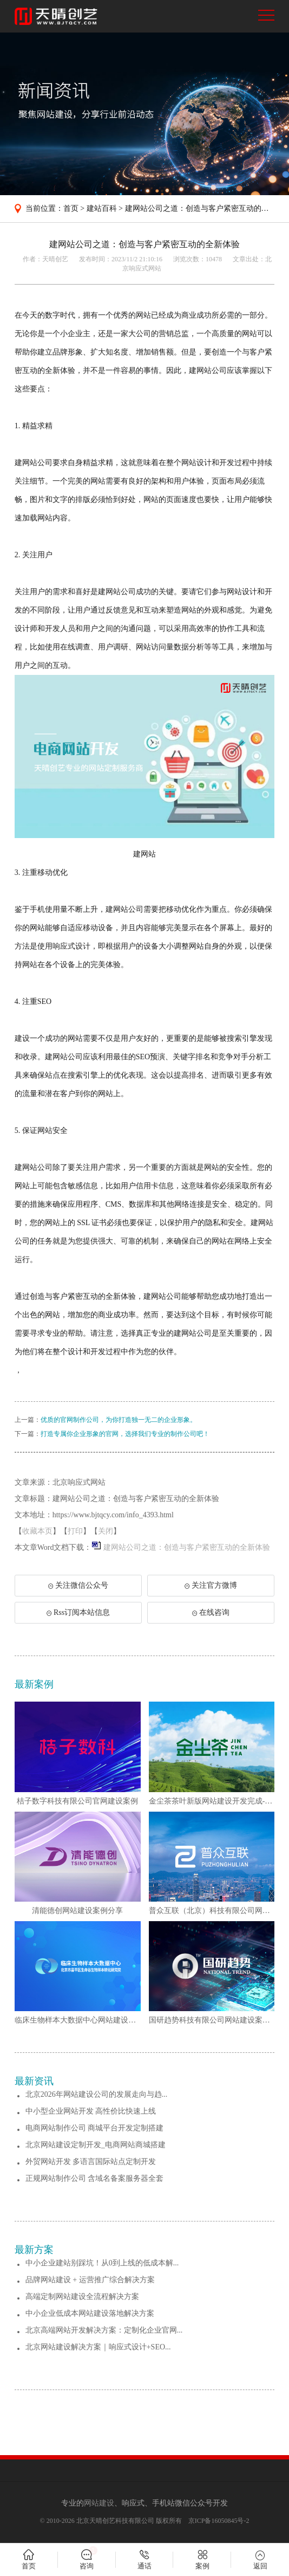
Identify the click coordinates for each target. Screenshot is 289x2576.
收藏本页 (37, 1531)
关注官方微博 (211, 1585)
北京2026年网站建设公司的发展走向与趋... (96, 2094)
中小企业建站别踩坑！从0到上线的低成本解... (102, 2263)
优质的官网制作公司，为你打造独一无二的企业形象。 (118, 1420)
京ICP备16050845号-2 (218, 2521)
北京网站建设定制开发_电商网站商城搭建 (95, 2145)
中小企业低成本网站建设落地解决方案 (89, 2313)
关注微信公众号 (80, 1588)
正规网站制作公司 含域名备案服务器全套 (94, 2178)
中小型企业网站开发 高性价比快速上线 (90, 2111)
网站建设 (99, 2503)
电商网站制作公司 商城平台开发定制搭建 (94, 2128)
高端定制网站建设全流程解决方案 (82, 2296)
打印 (75, 1531)
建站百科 (102, 208)
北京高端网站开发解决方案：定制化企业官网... (104, 2330)
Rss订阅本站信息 (78, 1612)
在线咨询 (210, 1612)
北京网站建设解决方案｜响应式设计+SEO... (98, 2347)
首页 (70, 208)
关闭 (105, 1531)
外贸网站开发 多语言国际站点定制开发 (90, 2162)
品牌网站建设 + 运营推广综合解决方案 (90, 2280)
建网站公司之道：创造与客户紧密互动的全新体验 (186, 1547)
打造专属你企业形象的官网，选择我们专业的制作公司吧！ (125, 1434)
